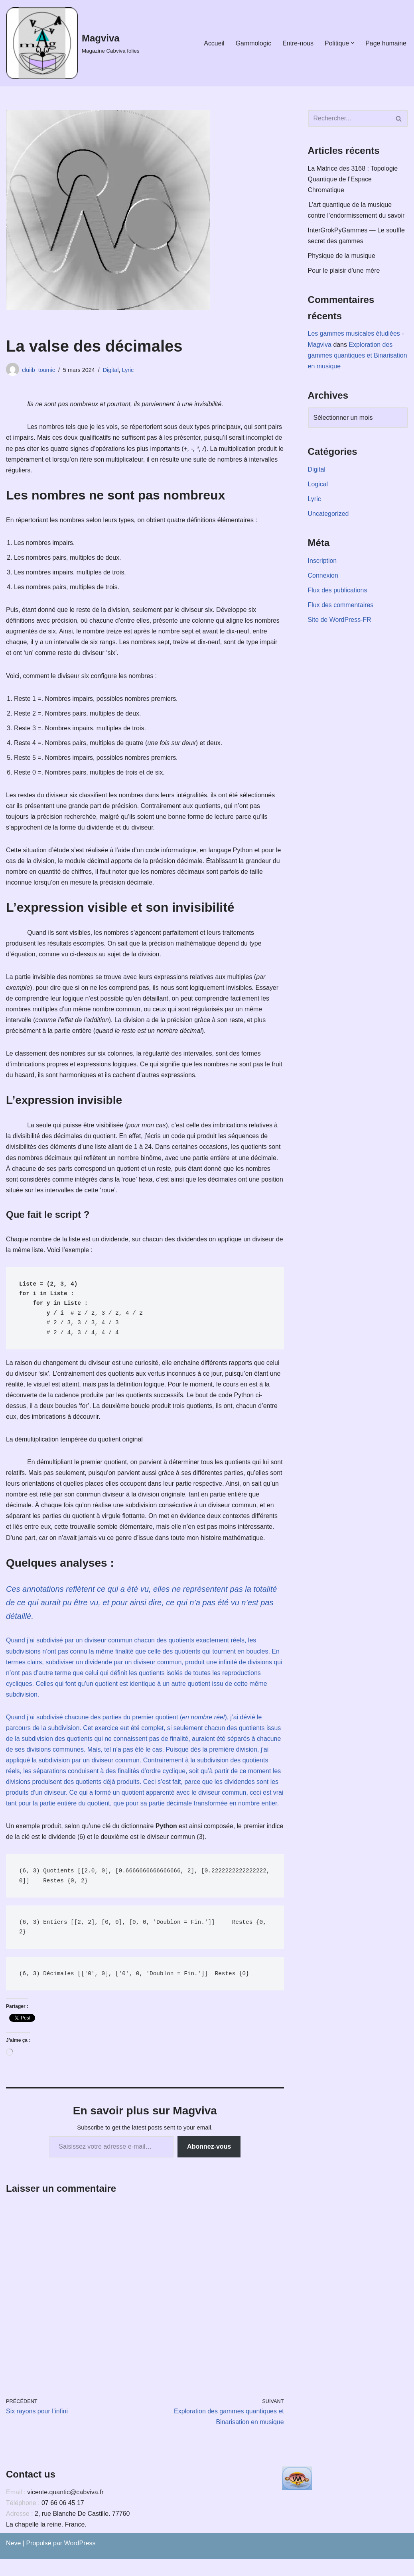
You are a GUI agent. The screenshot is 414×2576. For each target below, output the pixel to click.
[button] (352, 43)
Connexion (323, 576)
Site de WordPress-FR (340, 621)
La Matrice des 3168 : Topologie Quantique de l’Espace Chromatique (353, 179)
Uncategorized (328, 514)
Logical (318, 485)
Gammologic (253, 43)
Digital (111, 370)
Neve (13, 2559)
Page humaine (385, 43)
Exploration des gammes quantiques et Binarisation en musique (358, 356)
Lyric (128, 370)
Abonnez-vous (209, 2163)
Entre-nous (297, 43)
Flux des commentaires (341, 606)
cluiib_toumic (38, 370)
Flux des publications (337, 591)
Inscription (322, 561)
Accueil (213, 43)
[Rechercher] (349, 118)
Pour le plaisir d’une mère (344, 270)
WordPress (80, 2559)
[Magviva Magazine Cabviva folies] (72, 43)
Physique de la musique (342, 256)
